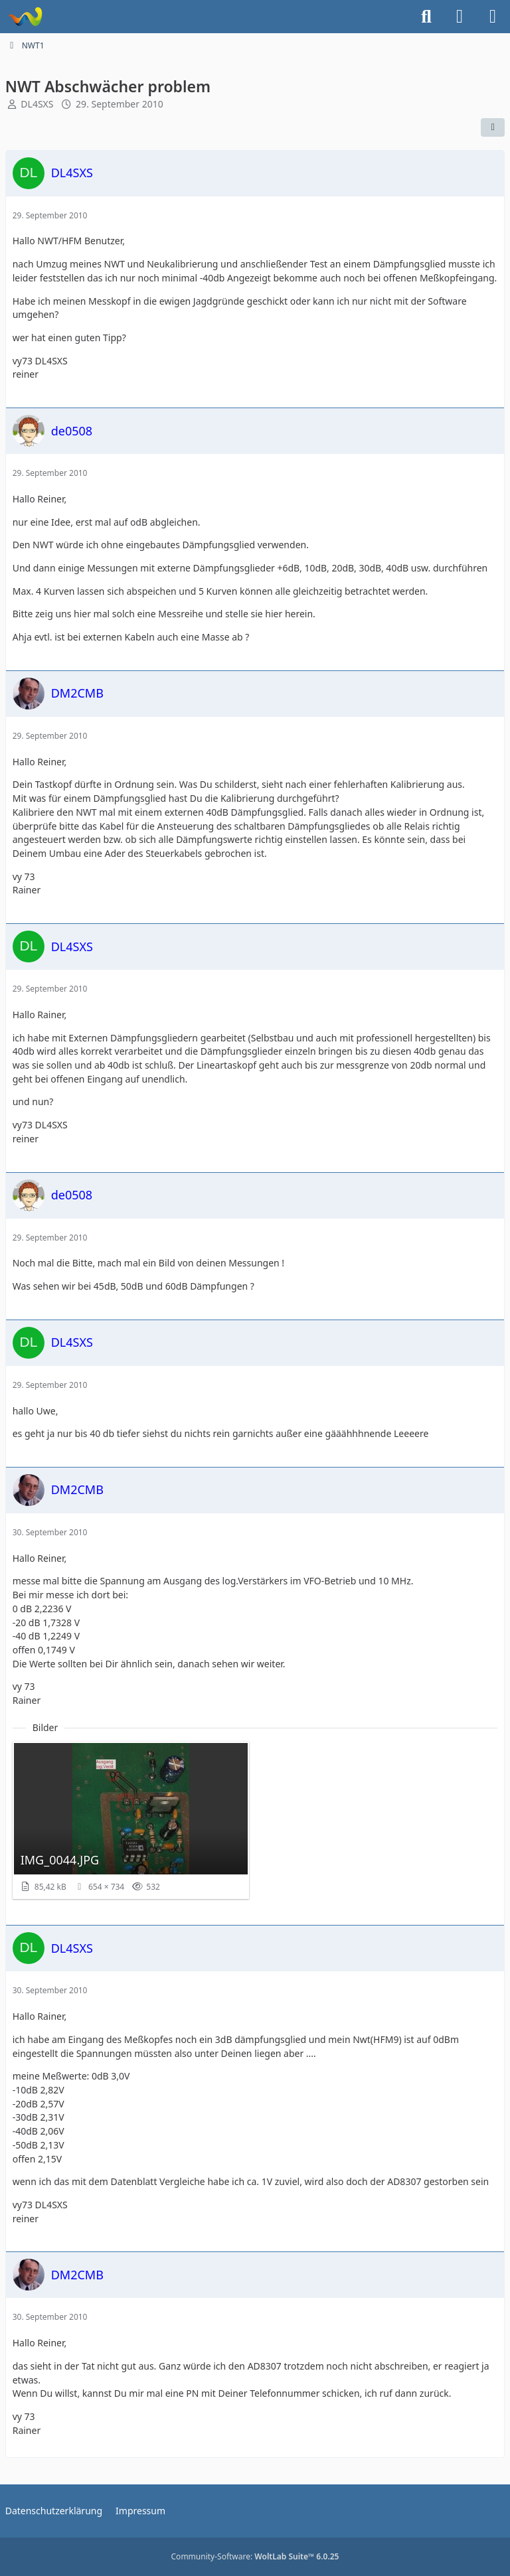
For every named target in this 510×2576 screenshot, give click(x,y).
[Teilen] (493, 127)
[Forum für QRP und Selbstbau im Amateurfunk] (25, 16)
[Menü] (492, 16)
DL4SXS (37, 104)
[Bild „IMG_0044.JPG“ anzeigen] (131, 1821)
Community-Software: (255, 2556)
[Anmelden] (459, 16)
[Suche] (426, 16)
